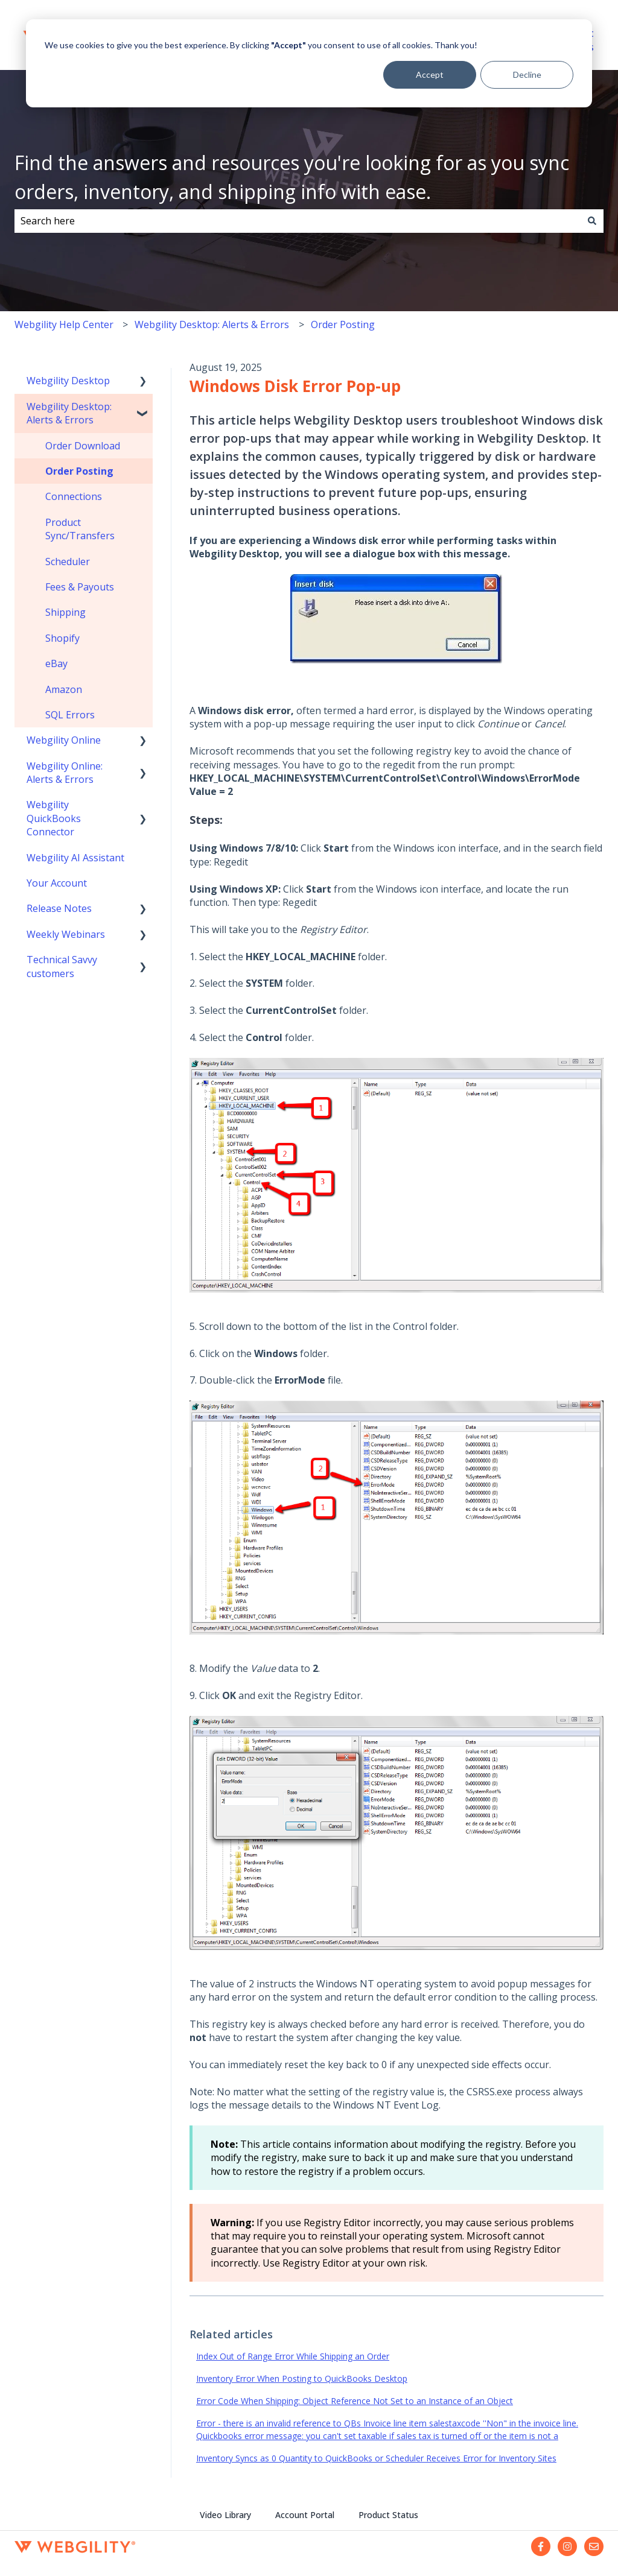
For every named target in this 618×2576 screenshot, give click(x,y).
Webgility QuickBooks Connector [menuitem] (54, 818)
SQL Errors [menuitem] (70, 714)
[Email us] (594, 2546)
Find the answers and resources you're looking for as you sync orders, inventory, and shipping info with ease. (291, 177)
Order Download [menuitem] (82, 445)
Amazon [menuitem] (63, 689)
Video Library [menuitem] (225, 2515)
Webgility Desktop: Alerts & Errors (212, 324)
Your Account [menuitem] (57, 883)
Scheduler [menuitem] (67, 561)
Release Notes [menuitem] (59, 908)
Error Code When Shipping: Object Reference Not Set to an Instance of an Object (354, 2401)
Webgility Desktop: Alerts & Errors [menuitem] (69, 413)
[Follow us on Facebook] (540, 2546)
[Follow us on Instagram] (567, 2546)
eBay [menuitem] (56, 663)
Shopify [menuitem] (62, 638)
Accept (430, 74)
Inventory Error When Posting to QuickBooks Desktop (301, 2378)
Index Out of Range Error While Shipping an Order (292, 2356)
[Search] (592, 220)
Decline (527, 74)
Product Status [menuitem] (388, 2515)
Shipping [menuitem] (65, 612)
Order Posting (343, 324)
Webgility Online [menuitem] (64, 740)
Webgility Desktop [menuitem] (68, 380)
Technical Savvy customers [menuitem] (62, 966)
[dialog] (309, 63)
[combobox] (297, 220)
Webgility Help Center (63, 324)
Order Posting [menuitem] (79, 471)
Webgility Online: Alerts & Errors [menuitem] (65, 772)
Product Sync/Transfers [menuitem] (80, 529)
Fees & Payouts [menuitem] (79, 586)
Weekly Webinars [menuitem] (66, 934)
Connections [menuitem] (73, 496)
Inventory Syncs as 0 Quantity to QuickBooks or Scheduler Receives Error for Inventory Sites (376, 2458)
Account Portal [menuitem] (304, 2515)
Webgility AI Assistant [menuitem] (75, 857)
